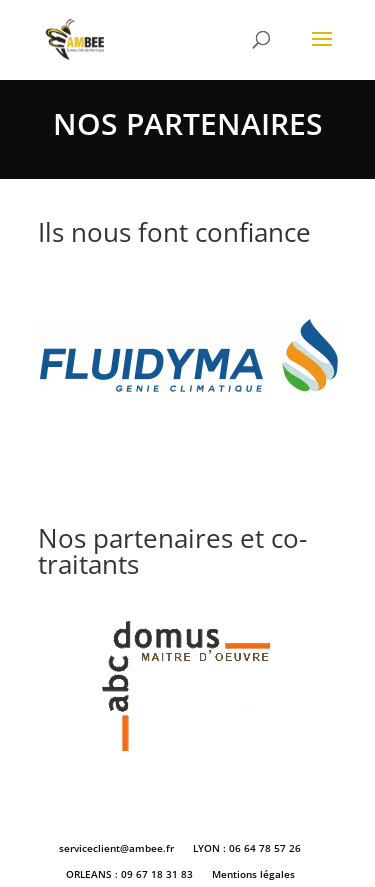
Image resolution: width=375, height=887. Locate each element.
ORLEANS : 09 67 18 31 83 (129, 874)
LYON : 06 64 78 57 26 (247, 848)
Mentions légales (253, 874)
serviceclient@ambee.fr (116, 848)
